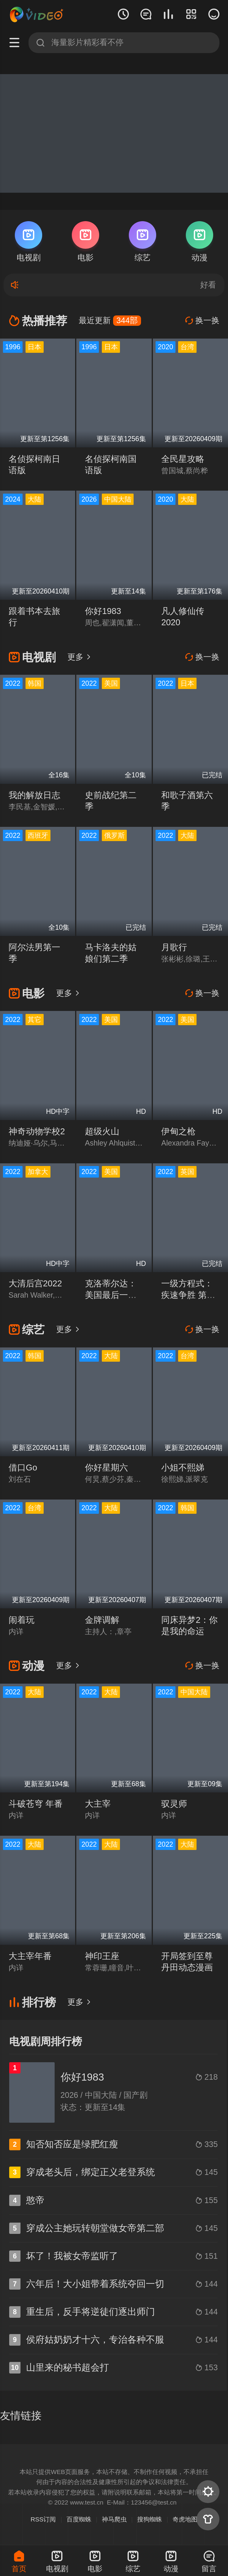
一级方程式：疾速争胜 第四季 (188, 1295)
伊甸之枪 (178, 1131)
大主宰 (98, 1803)
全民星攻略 (182, 459)
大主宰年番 (30, 1956)
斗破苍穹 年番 (36, 1803)
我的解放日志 (34, 795)
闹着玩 (21, 1620)
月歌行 (174, 947)
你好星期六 (106, 1467)
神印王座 (102, 1956)
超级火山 (102, 1131)
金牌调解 (102, 1620)
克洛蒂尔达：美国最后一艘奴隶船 (111, 1295)
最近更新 (110, 320)
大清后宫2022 (35, 1283)
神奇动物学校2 (37, 1131)
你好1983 (103, 611)
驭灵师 (174, 1803)
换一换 (202, 320)
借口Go (23, 1467)
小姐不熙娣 (182, 1467)
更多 (79, 657)
